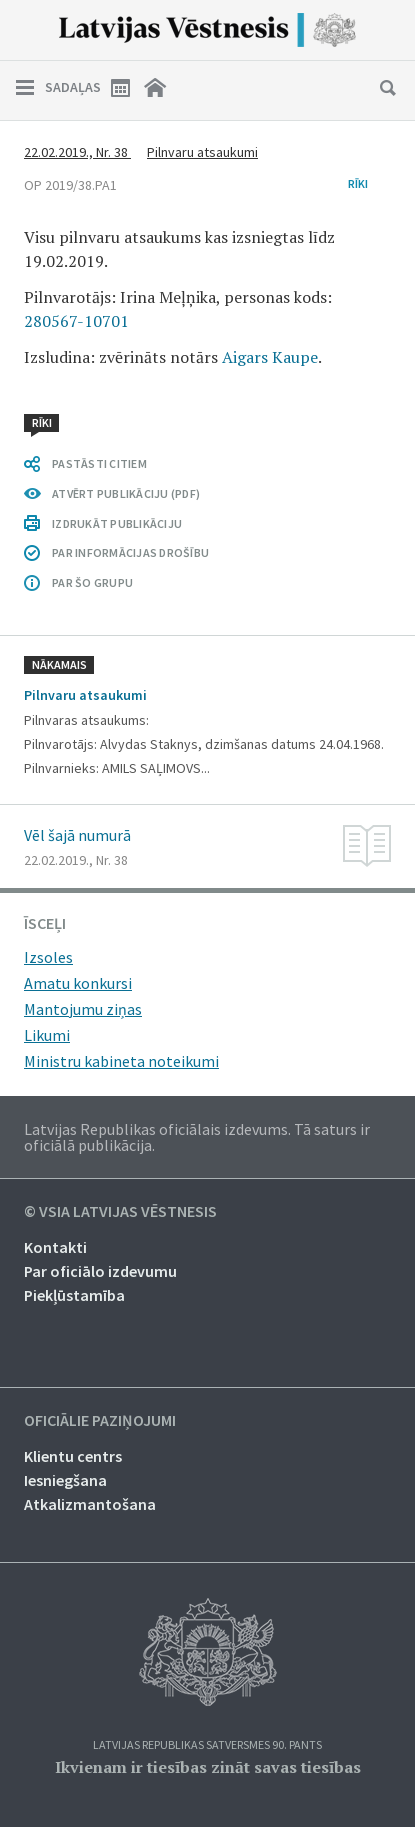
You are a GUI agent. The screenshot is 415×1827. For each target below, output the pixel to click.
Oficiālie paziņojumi (100, 1421)
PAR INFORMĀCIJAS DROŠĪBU (130, 552)
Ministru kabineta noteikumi (121, 1061)
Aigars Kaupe (270, 357)
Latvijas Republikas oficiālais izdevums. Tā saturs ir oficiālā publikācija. (197, 1137)
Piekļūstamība (74, 1295)
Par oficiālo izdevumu (100, 1271)
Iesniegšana (65, 1480)
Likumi (47, 1035)
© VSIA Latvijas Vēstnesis (120, 1212)
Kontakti (55, 1247)
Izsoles (48, 957)
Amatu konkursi (78, 983)
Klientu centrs (73, 1456)
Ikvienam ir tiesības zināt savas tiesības (208, 1767)
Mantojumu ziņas (83, 1009)
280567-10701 (76, 321)
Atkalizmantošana (90, 1504)
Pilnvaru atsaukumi (202, 152)
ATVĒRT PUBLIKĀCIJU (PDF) (126, 493)
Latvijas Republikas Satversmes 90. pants (207, 1745)
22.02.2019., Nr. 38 (77, 152)
